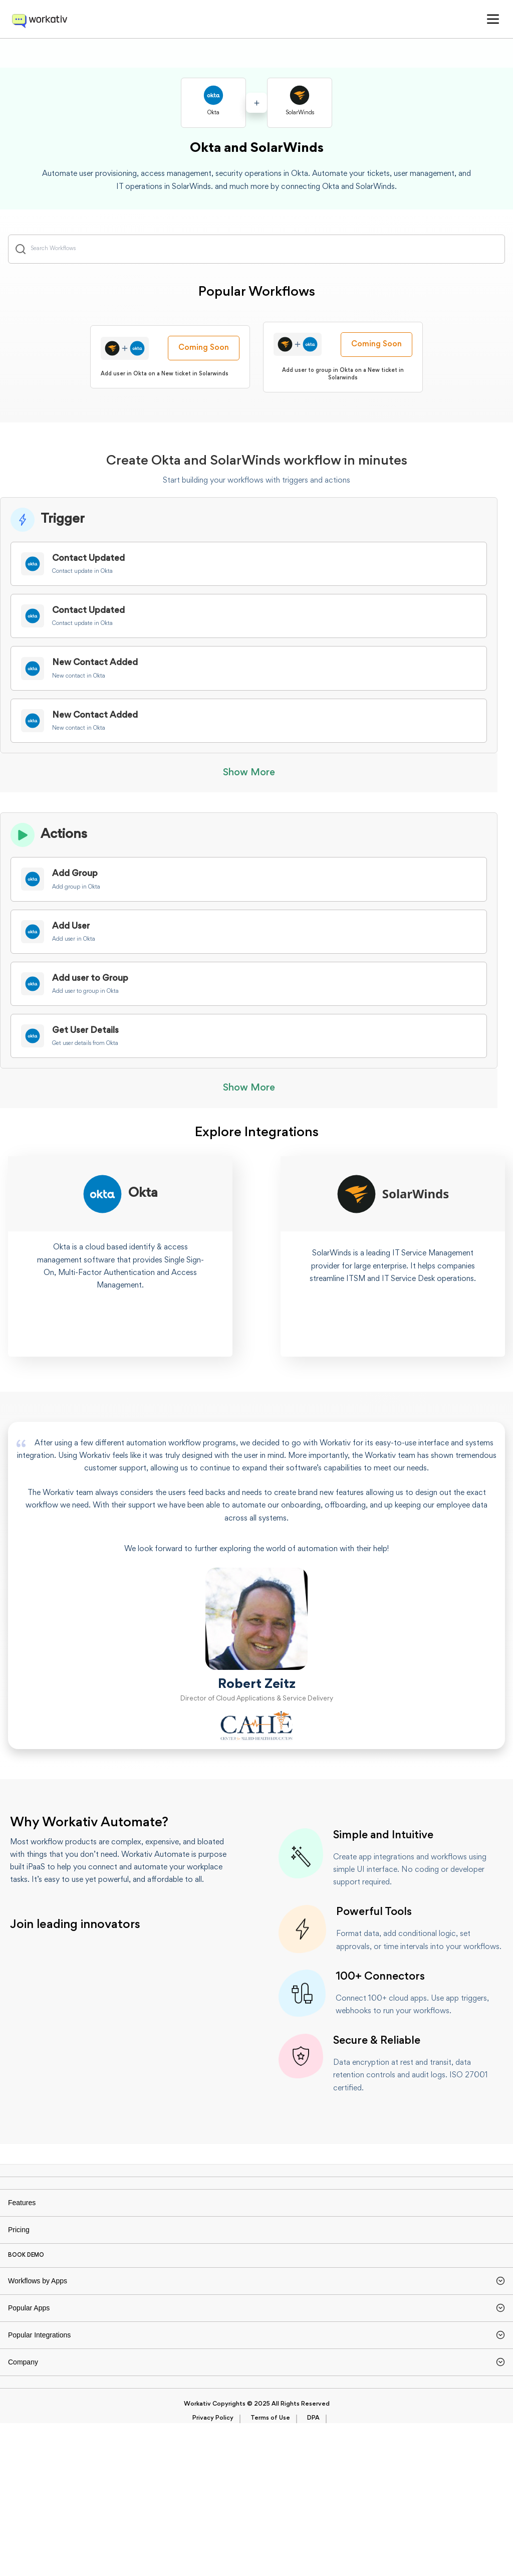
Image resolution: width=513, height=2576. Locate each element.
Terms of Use (270, 2571)
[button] (493, 19)
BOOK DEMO (26, 2323)
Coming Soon (203, 362)
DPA (313, 2571)
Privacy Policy (212, 2571)
